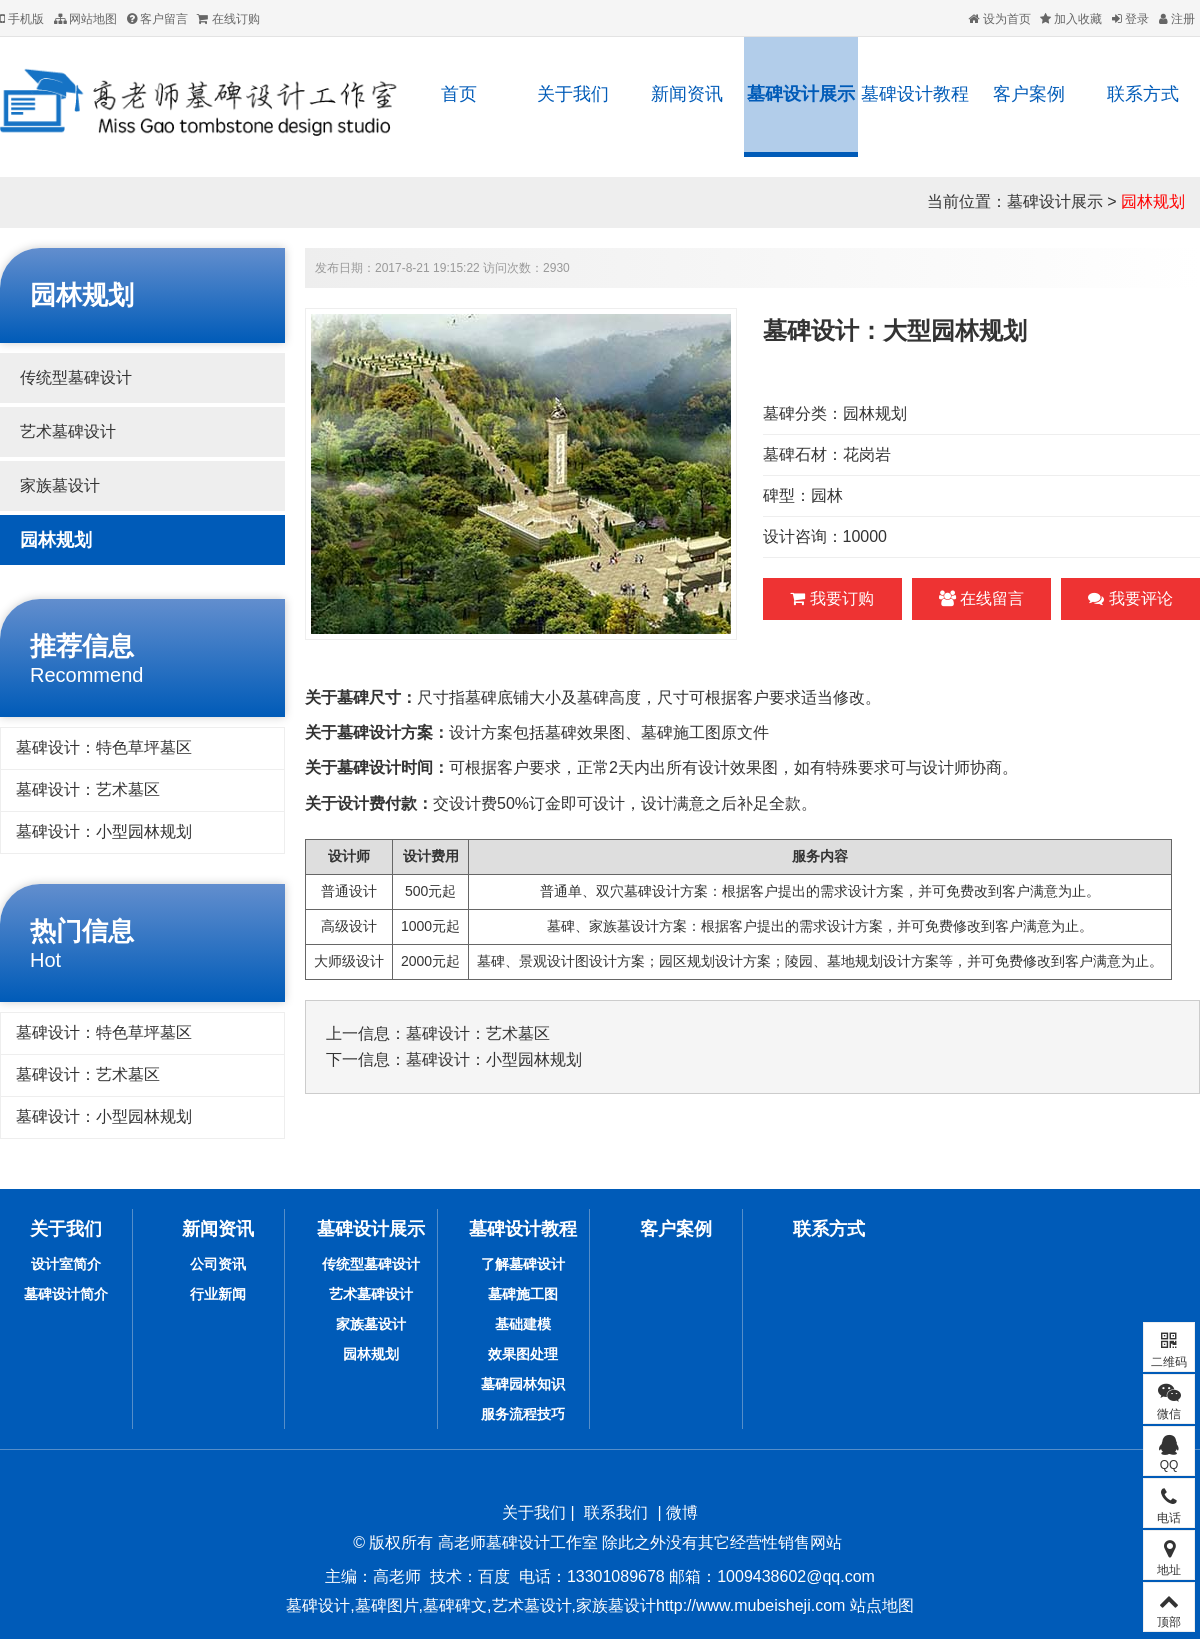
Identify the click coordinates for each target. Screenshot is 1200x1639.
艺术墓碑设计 (68, 431)
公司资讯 (218, 1264)
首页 (459, 94)
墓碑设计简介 (66, 1294)
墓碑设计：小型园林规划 (104, 831)
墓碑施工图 (523, 1294)
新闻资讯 (687, 94)
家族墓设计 (60, 485)
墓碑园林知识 (523, 1384)
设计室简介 (66, 1264)
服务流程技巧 (523, 1414)
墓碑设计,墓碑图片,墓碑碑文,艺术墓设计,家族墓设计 (471, 1605)
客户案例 (1029, 94)
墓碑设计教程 (915, 94)
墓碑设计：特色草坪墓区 (104, 747)
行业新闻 (218, 1294)
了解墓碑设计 (523, 1264)
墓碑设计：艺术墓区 (88, 789)
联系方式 (1143, 94)
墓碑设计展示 (801, 94)
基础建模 (523, 1324)
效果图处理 (523, 1354)
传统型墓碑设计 (76, 377)
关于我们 (573, 94)
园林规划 (1153, 201)
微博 (682, 1512)
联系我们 (616, 1512)
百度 (494, 1576)
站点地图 (879, 1605)
